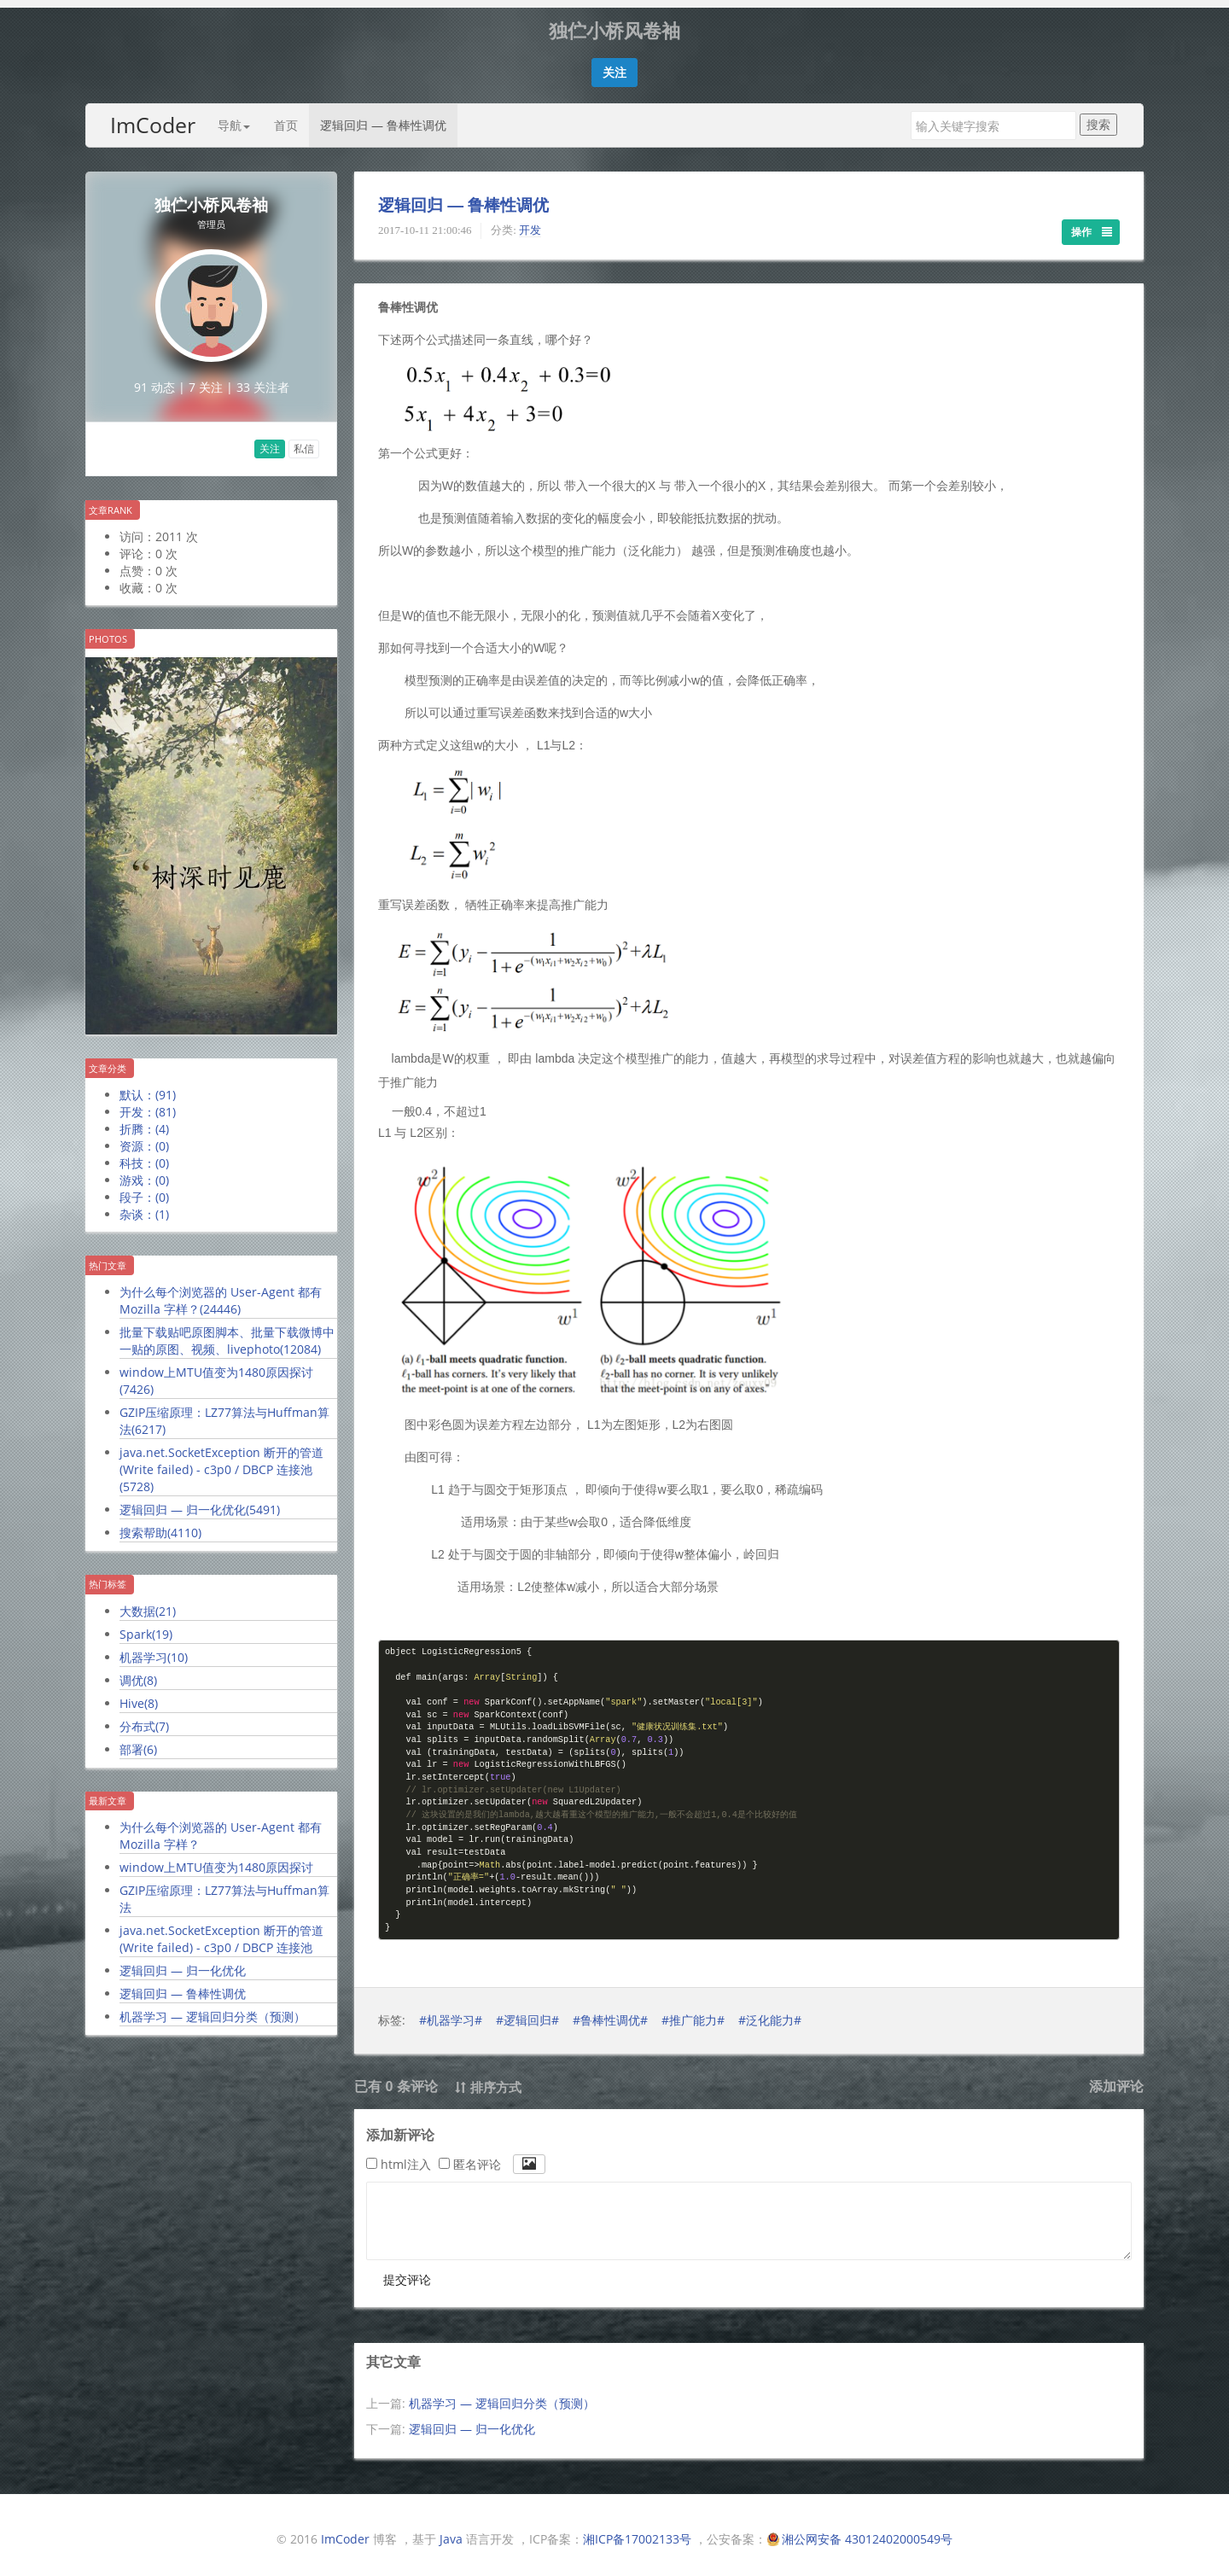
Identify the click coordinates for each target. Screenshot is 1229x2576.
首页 (286, 117)
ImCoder (152, 116)
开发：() (147, 1104)
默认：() (147, 1087)
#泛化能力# (769, 2012)
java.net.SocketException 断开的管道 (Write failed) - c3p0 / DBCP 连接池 (221, 1931)
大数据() (147, 1603)
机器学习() (153, 1649)
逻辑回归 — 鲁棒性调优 (383, 117)
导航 (234, 117)
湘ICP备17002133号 (637, 2531)
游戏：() (144, 1172)
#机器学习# (450, 2012)
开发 (530, 222)
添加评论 (1116, 2078)
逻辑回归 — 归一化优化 (182, 1963)
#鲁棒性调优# (610, 2012)
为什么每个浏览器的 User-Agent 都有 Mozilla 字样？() (220, 1292)
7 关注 (206, 379)
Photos (108, 631)
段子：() (144, 1189)
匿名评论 (470, 2156)
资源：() (144, 1138)
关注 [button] (269, 441)
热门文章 (107, 1257)
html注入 (398, 2156)
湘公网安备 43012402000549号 (867, 2531)
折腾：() (144, 1121)
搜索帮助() (160, 1525)
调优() (138, 1672)
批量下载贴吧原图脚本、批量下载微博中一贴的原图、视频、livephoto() (227, 1332)
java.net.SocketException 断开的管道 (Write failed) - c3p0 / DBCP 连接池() (221, 1462)
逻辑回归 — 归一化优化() (199, 1502)
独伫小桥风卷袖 (211, 198)
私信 (304, 441)
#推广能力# (693, 2012)
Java (451, 2531)
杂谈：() (144, 1206)
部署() (138, 1742)
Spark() (145, 1626)
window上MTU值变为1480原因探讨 (216, 1859)
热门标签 (107, 1576)
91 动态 (154, 379)
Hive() (138, 1695)
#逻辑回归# (527, 2012)
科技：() (144, 1155)
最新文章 (107, 1792)
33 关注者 (262, 379)
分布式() (144, 1719)
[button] (614, 64)
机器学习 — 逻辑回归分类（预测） (212, 2009)
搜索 (1098, 116)
